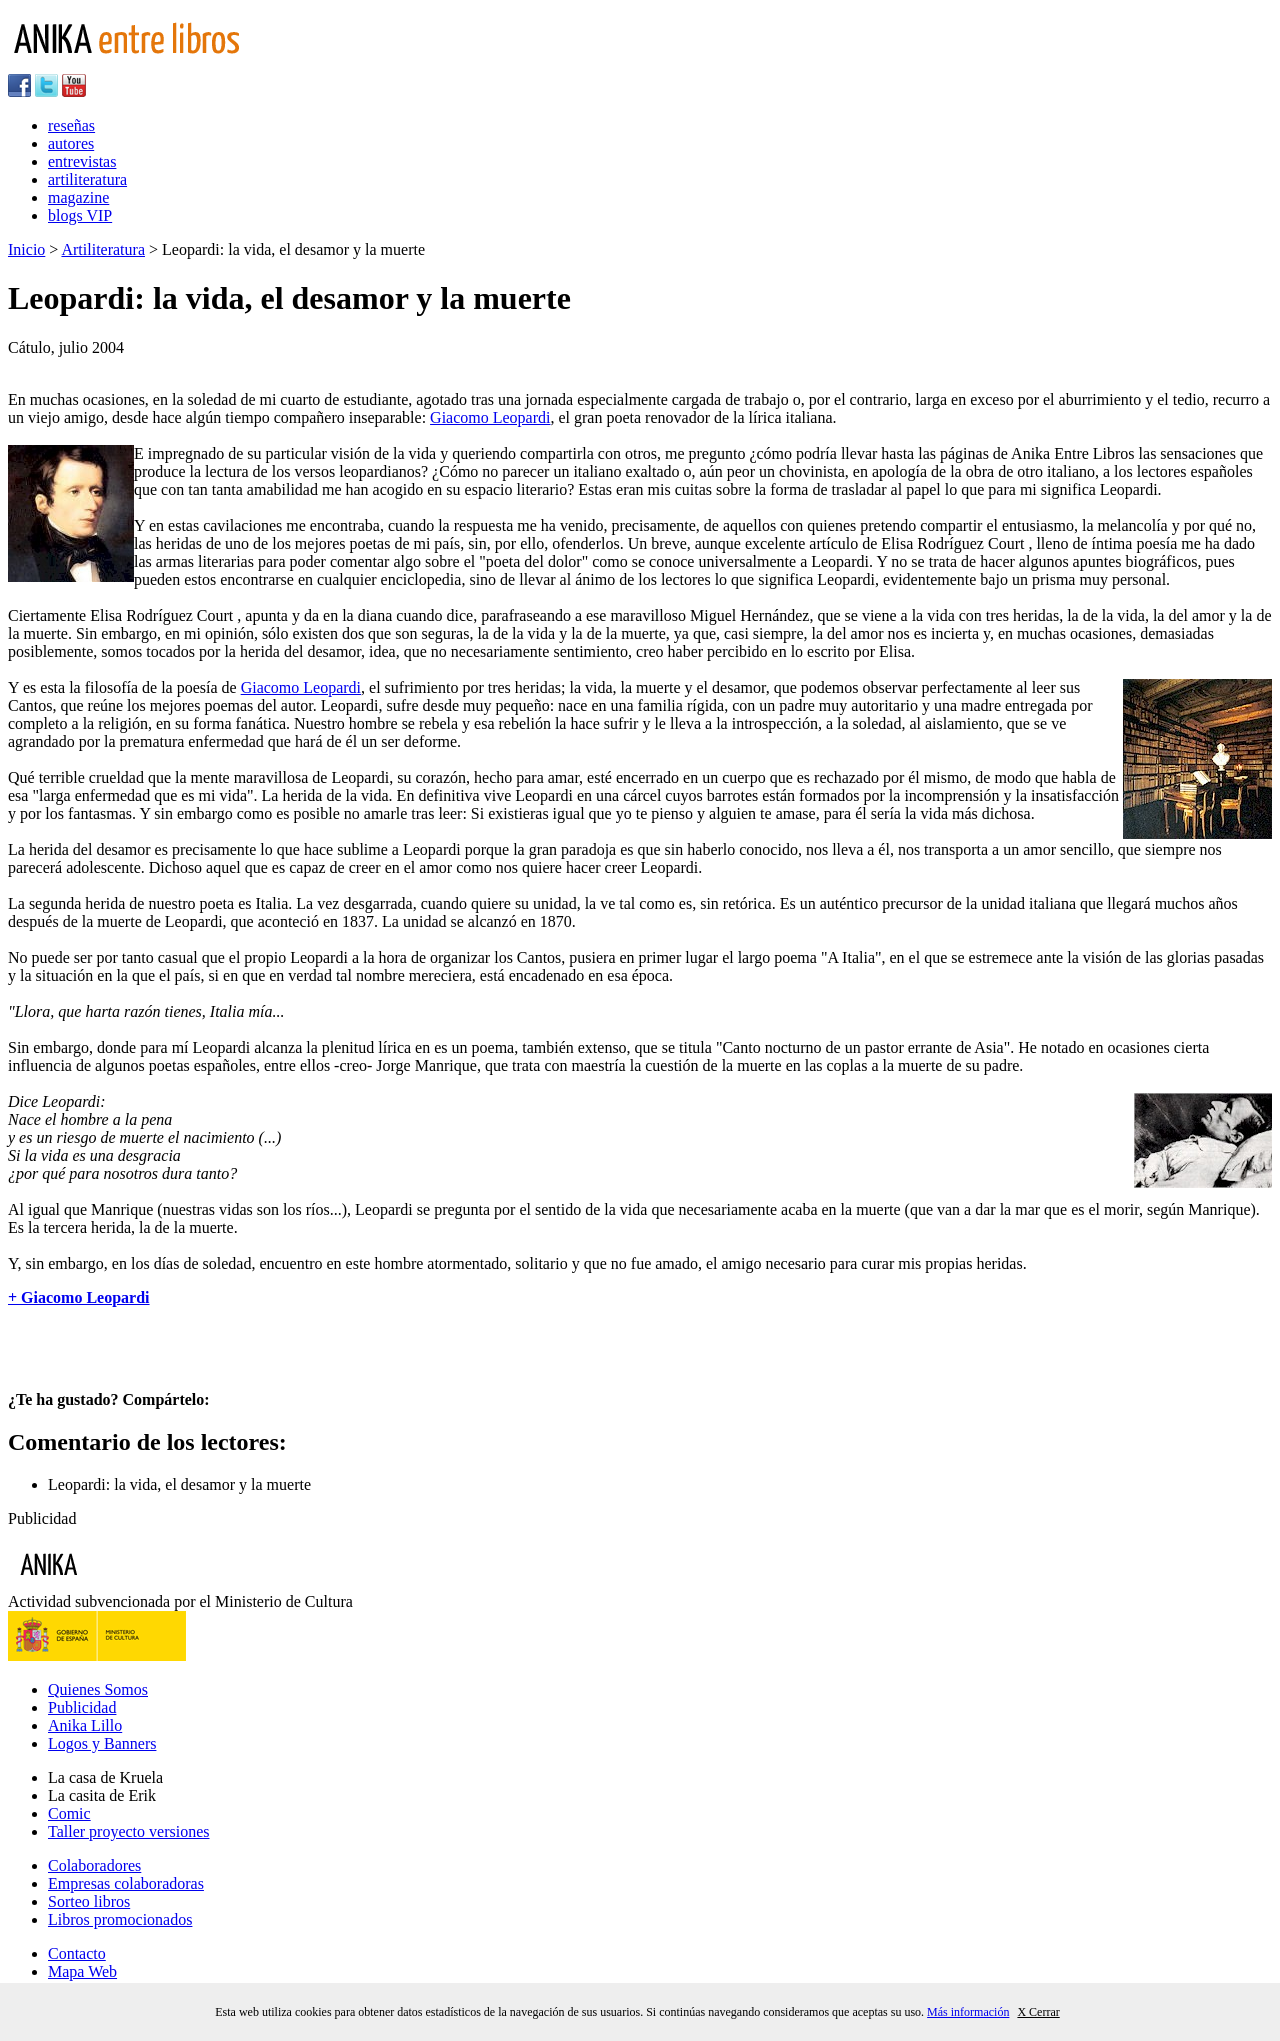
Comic (69, 1813)
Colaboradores (94, 1865)
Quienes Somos (98, 1689)
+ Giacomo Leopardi (79, 1297)
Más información (968, 2012)
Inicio (26, 249)
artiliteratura (87, 179)
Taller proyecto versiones (128, 1831)
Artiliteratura (103, 249)
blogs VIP (80, 215)
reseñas (71, 125)
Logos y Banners (102, 1743)
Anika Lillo (85, 1725)
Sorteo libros (89, 1901)
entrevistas (82, 161)
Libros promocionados (120, 1919)
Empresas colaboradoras (126, 1883)
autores (71, 143)
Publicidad (82, 1707)
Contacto (77, 1953)
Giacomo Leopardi (490, 417)
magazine (78, 197)
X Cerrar (1038, 2012)
